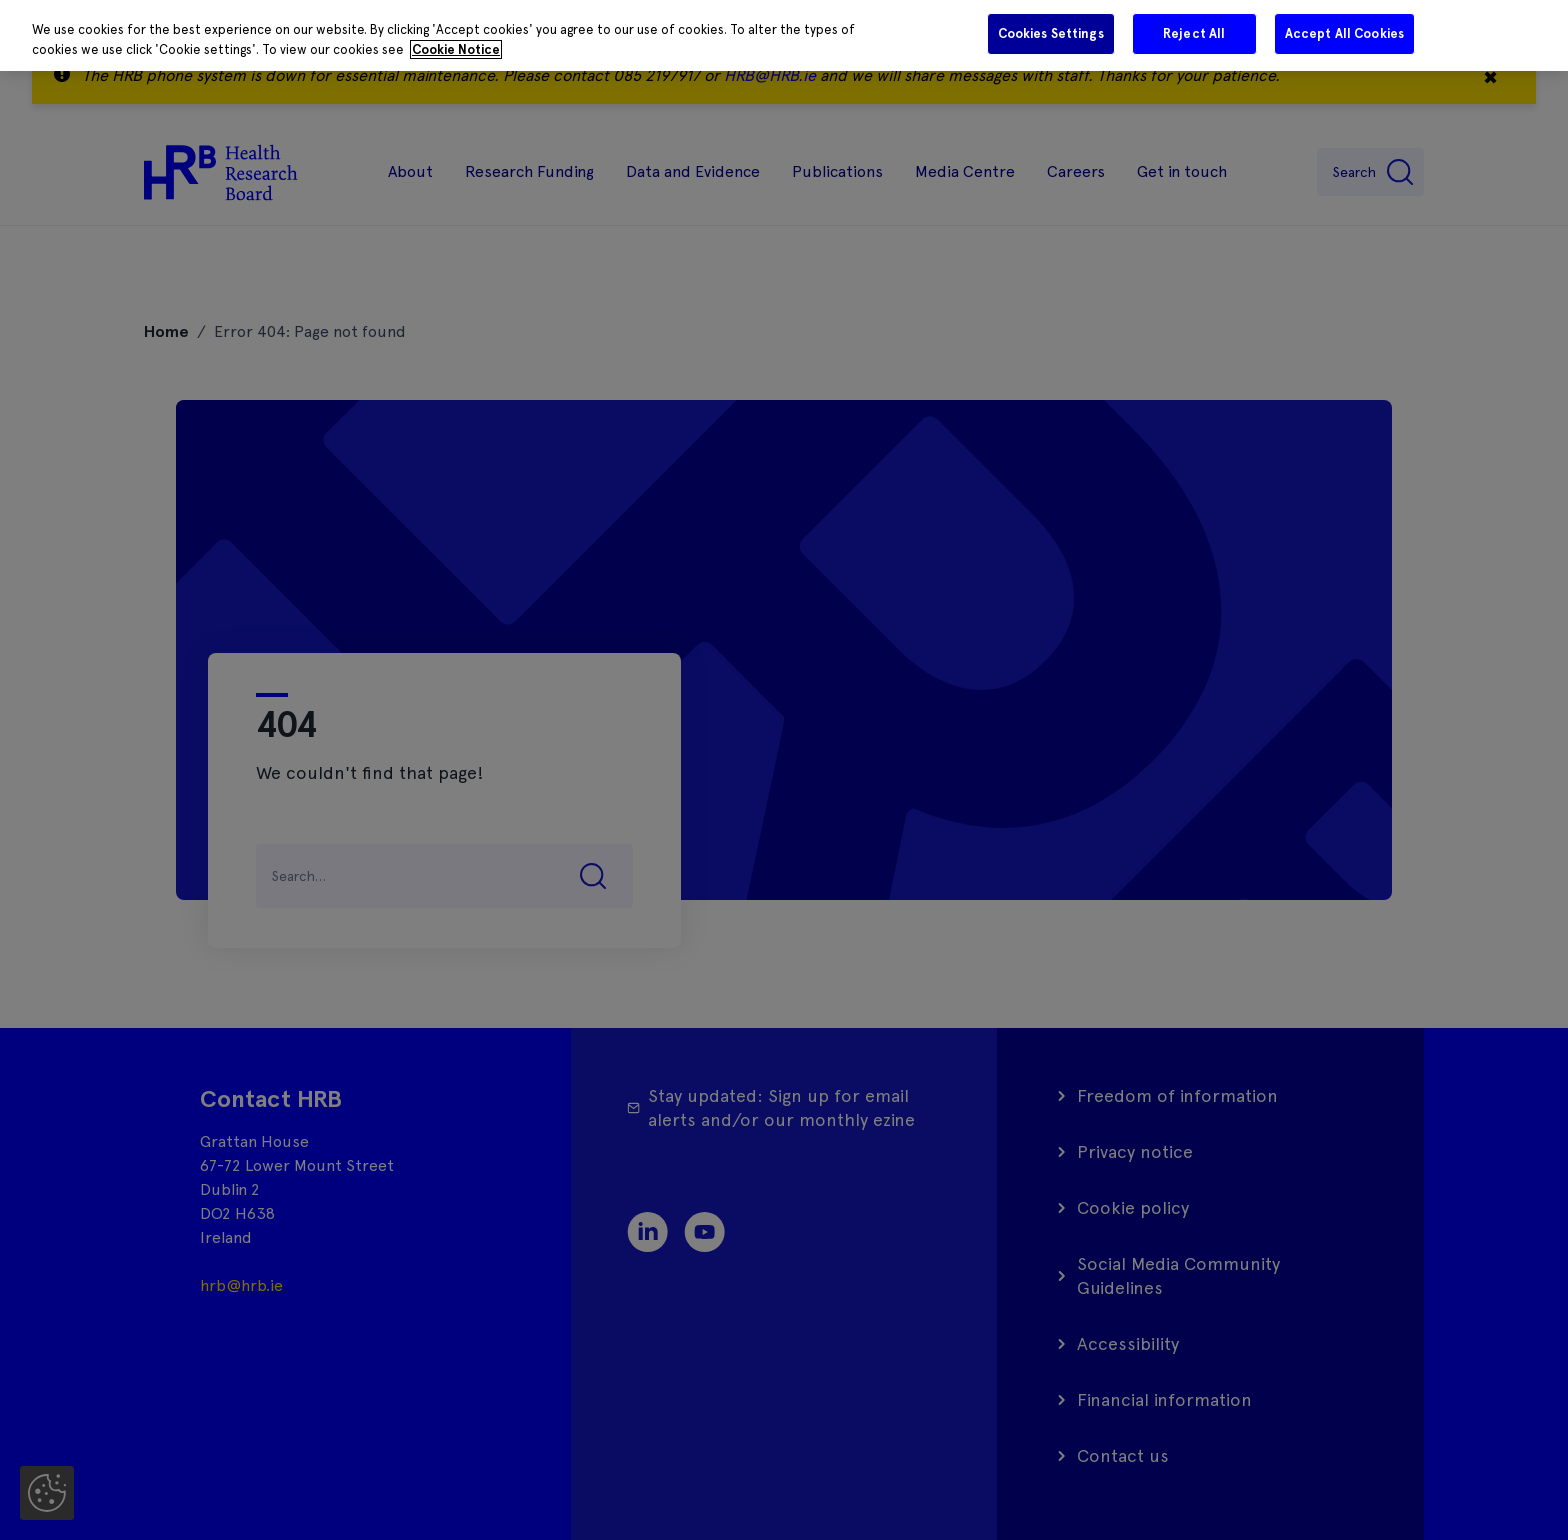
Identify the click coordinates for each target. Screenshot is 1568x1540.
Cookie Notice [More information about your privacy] (456, 49)
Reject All (1194, 33)
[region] (784, 35)
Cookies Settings (1051, 33)
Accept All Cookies (1344, 33)
